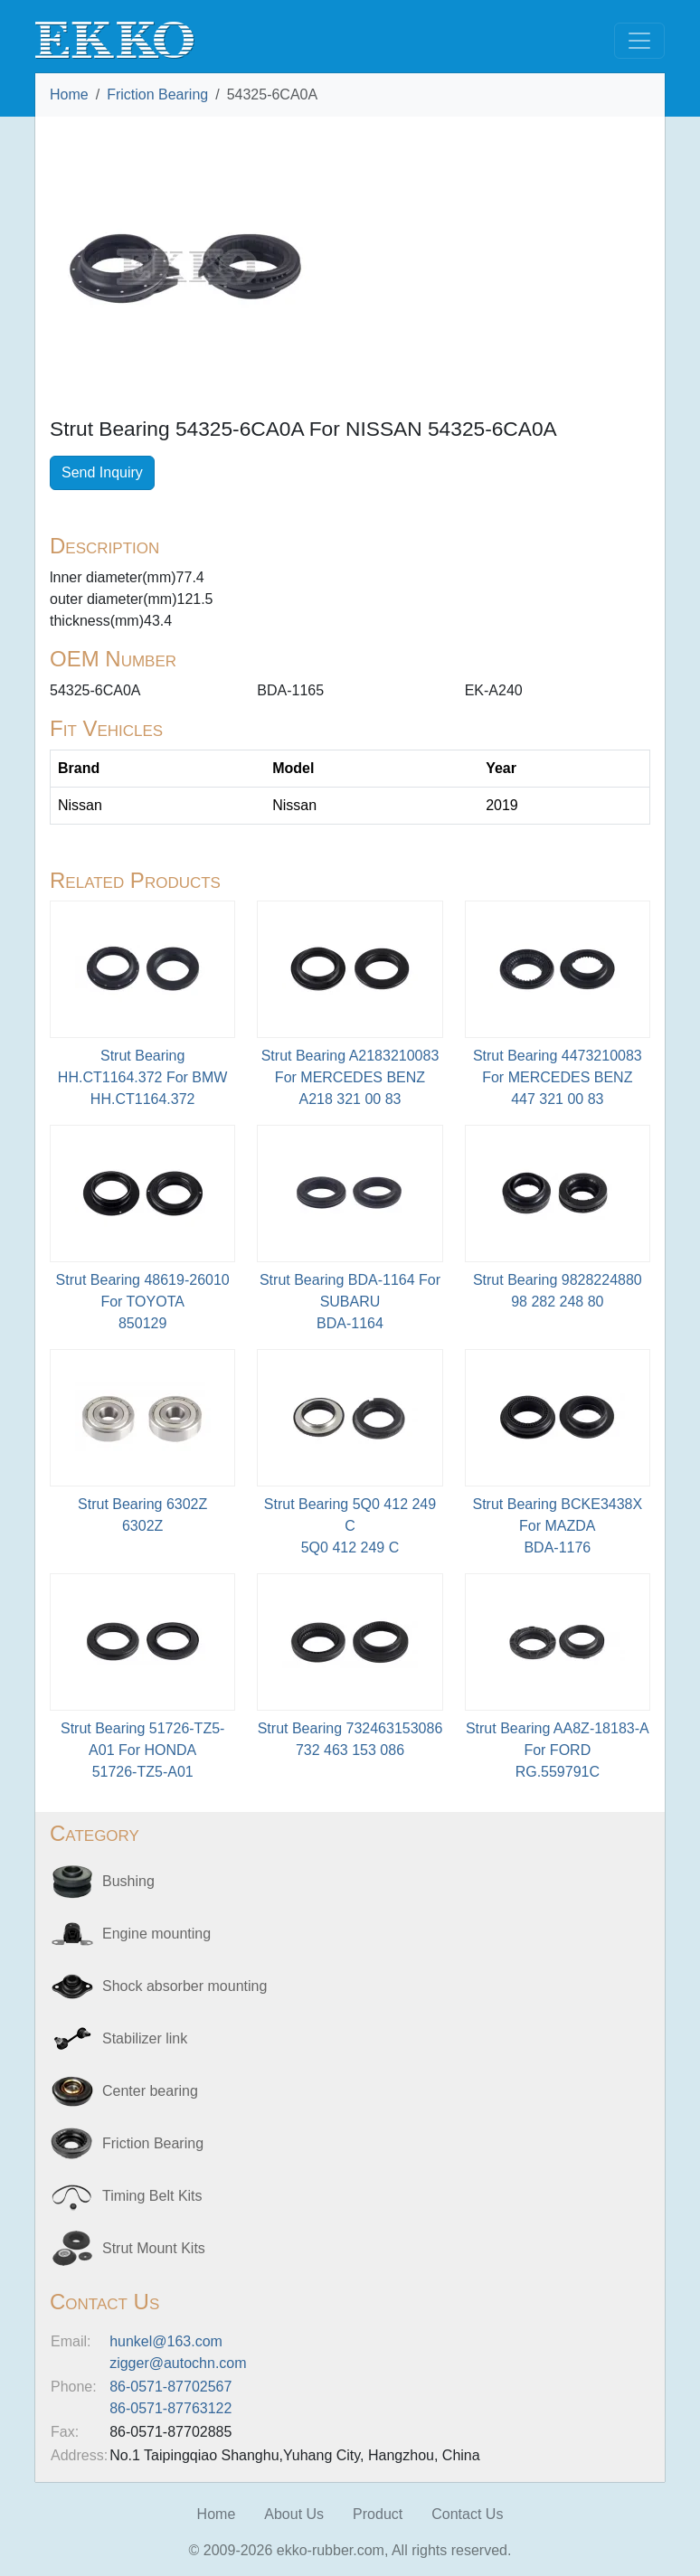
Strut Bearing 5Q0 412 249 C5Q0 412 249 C (350, 1525)
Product (377, 2514)
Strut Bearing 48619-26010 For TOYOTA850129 (143, 1301)
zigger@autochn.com (177, 2363)
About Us (294, 2514)
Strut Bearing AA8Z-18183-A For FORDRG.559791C (557, 1750)
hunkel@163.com (165, 2341)
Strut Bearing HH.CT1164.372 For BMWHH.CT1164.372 (143, 1077)
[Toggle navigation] (639, 41)
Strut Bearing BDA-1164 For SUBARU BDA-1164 (350, 1301)
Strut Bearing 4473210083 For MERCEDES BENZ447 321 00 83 (557, 1077)
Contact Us (467, 2514)
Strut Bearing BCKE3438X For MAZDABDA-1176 (557, 1525)
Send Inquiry (102, 472)
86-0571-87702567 (170, 2386)
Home (69, 94)
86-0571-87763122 (170, 2408)
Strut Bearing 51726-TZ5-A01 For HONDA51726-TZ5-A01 (142, 1750)
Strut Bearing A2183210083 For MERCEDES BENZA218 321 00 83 (350, 1077)
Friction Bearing (157, 94)
